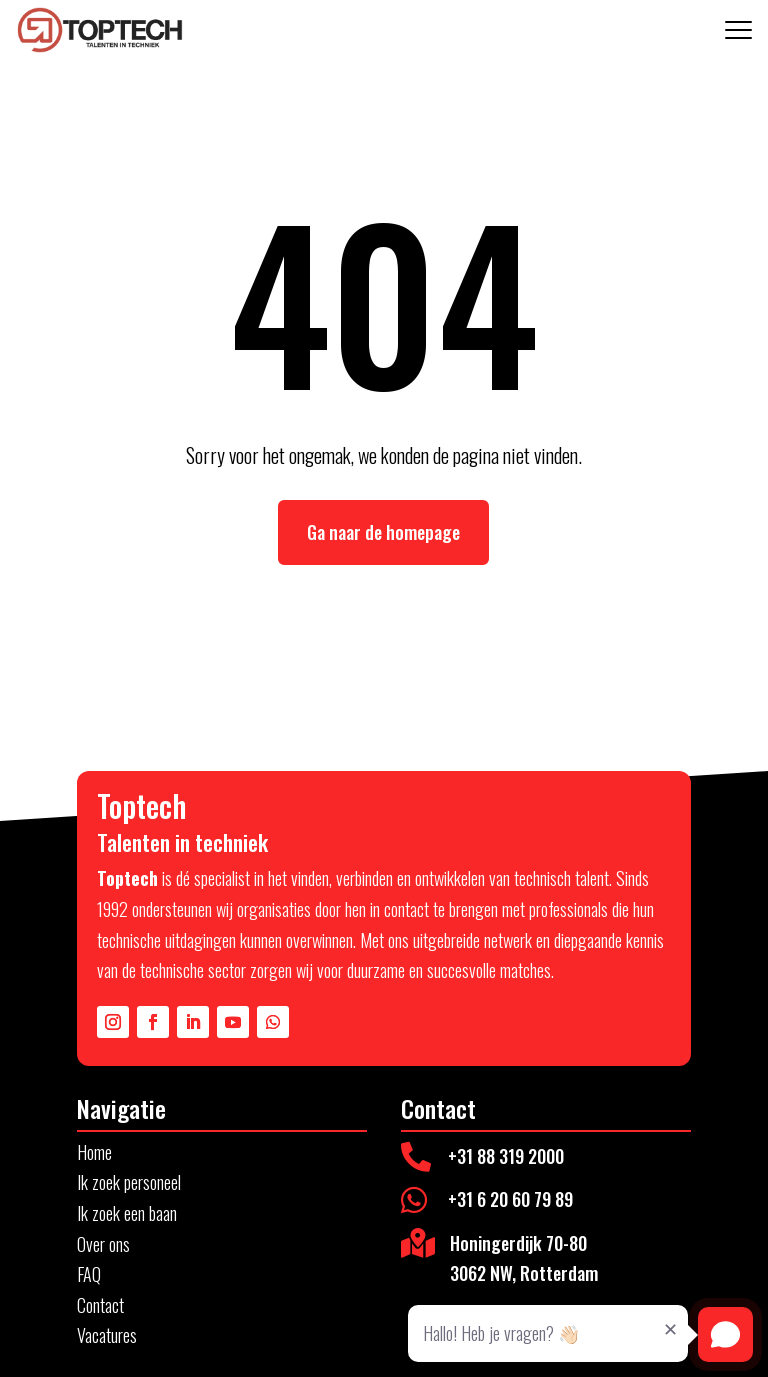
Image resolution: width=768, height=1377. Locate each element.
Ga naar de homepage (383, 532)
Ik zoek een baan (127, 1213)
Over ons (103, 1244)
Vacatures (107, 1335)
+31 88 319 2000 (506, 1156)
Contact (100, 1305)
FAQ (89, 1274)
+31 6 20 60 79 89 (510, 1199)
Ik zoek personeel (129, 1182)
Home (94, 1152)
